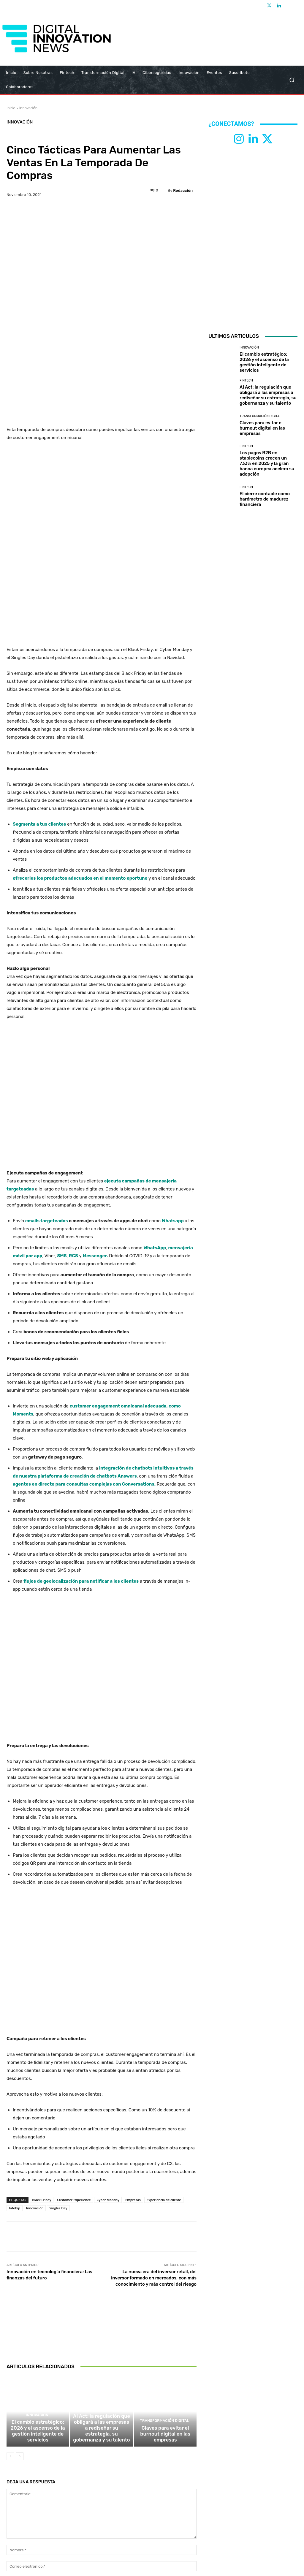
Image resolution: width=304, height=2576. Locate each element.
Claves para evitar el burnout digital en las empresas (165, 2251)
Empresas (133, 2011)
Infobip (14, 2019)
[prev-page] (10, 2272)
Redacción (183, 190)
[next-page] (19, 2272)
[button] (292, 80)
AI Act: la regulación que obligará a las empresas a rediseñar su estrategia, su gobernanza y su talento (101, 2248)
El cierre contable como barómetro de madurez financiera (265, 499)
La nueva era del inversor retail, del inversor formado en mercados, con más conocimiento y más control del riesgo (154, 2089)
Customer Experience (74, 2011)
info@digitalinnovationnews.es (162, 2517)
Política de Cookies (184, 2526)
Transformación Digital (164, 2239)
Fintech (101, 2233)
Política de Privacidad (122, 2526)
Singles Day (58, 2019)
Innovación (28, 107)
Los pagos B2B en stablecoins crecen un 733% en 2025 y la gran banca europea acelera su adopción (267, 463)
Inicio (11, 107)
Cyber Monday (107, 2011)
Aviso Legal (155, 2526)
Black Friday (41, 2011)
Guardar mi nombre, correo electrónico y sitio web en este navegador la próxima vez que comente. (101, 2413)
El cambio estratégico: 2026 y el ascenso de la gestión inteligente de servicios (37, 2248)
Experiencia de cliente (164, 2011)
